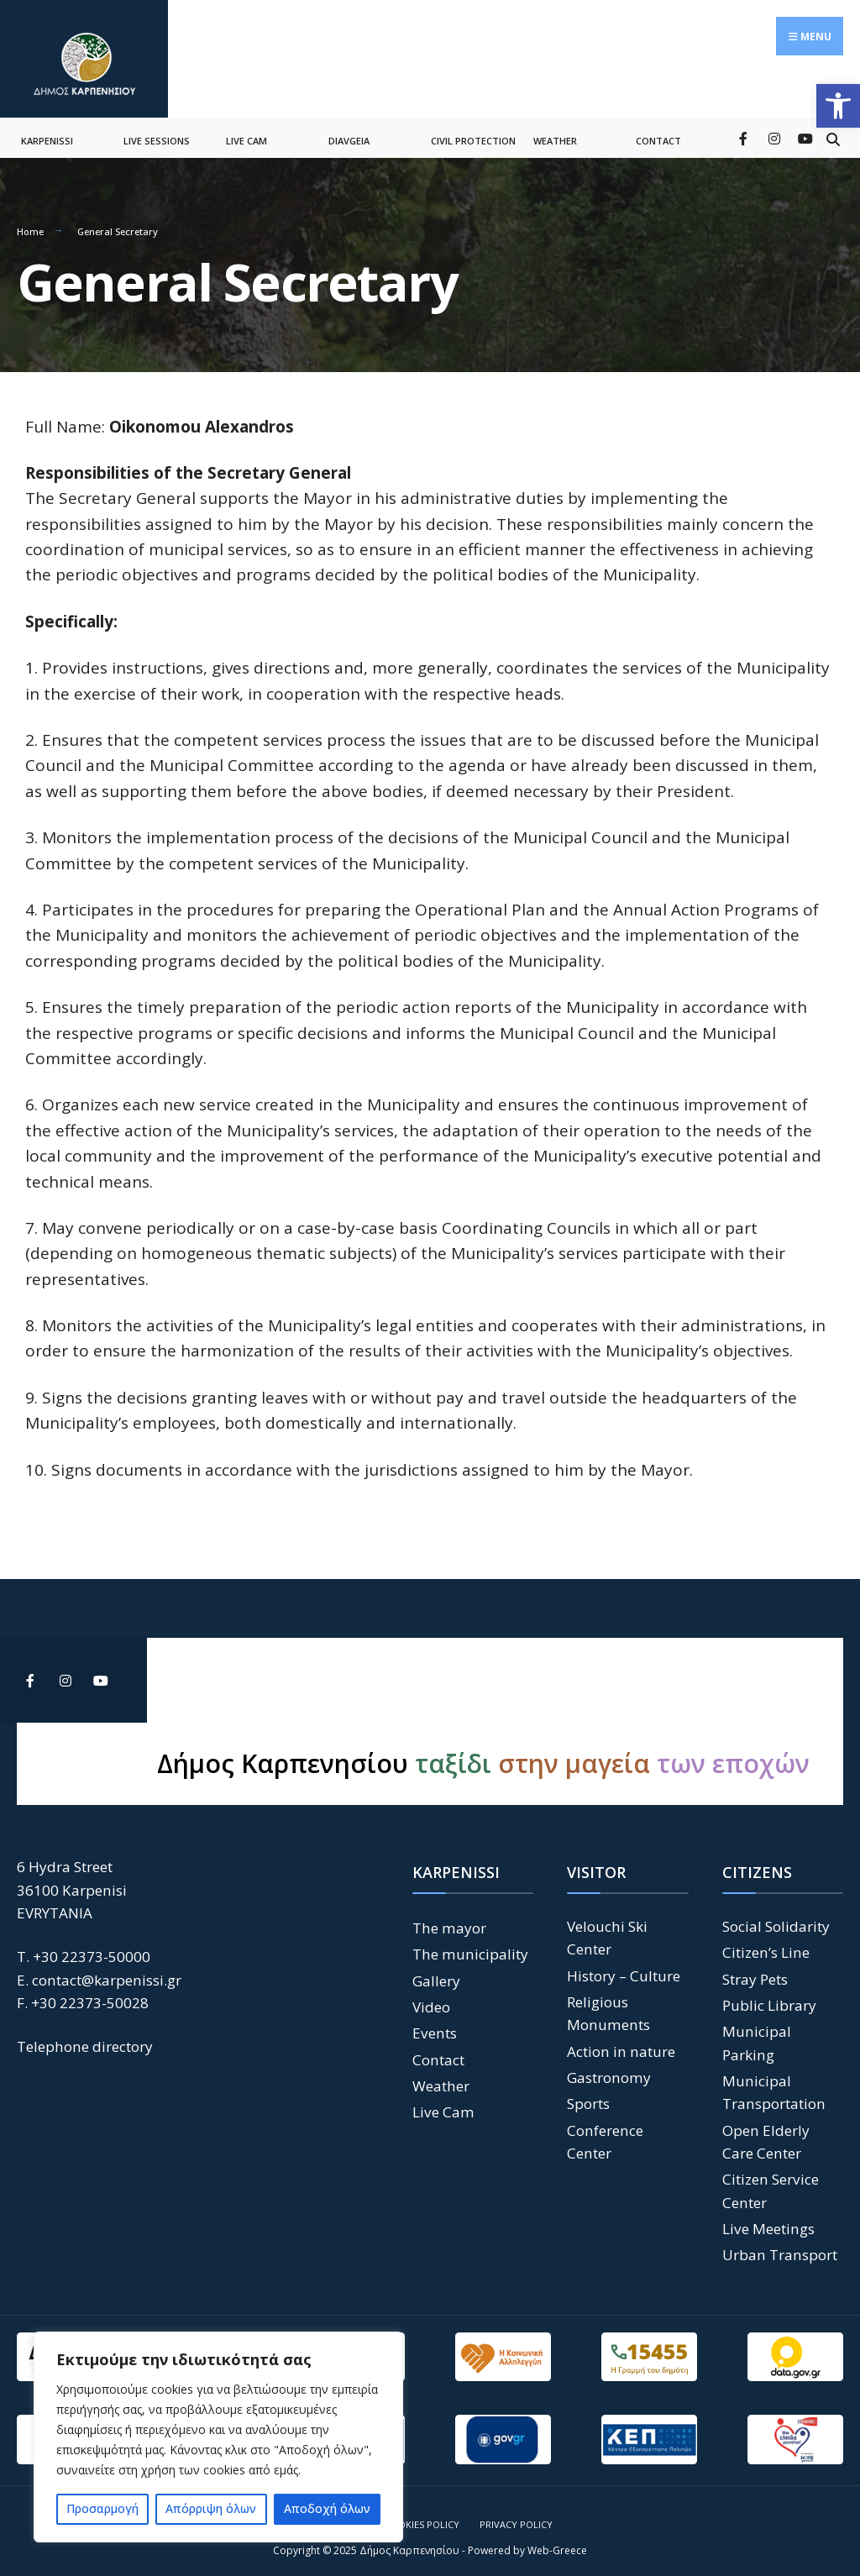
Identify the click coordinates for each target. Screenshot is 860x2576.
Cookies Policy (422, 2516)
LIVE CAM (246, 133)
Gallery (436, 1972)
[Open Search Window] (832, 129)
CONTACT (658, 133)
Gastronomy (609, 2069)
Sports (588, 2096)
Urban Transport (779, 2247)
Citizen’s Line (766, 1944)
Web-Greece (557, 2542)
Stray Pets (755, 1971)
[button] (838, 106)
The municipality (470, 1946)
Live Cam (443, 2104)
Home (30, 224)
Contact (438, 2051)
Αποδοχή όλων (327, 2508)
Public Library (769, 1997)
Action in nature (621, 2043)
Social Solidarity (776, 1918)
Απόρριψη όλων (210, 2508)
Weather (440, 2077)
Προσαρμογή (102, 2508)
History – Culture (623, 1967)
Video (431, 1998)
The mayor (449, 1919)
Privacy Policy (516, 2516)
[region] (218, 2437)
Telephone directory (85, 2039)
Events (434, 2025)
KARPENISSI (47, 133)
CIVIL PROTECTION (473, 133)
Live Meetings (768, 2220)
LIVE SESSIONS (156, 133)
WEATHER (555, 133)
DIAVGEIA (349, 133)
